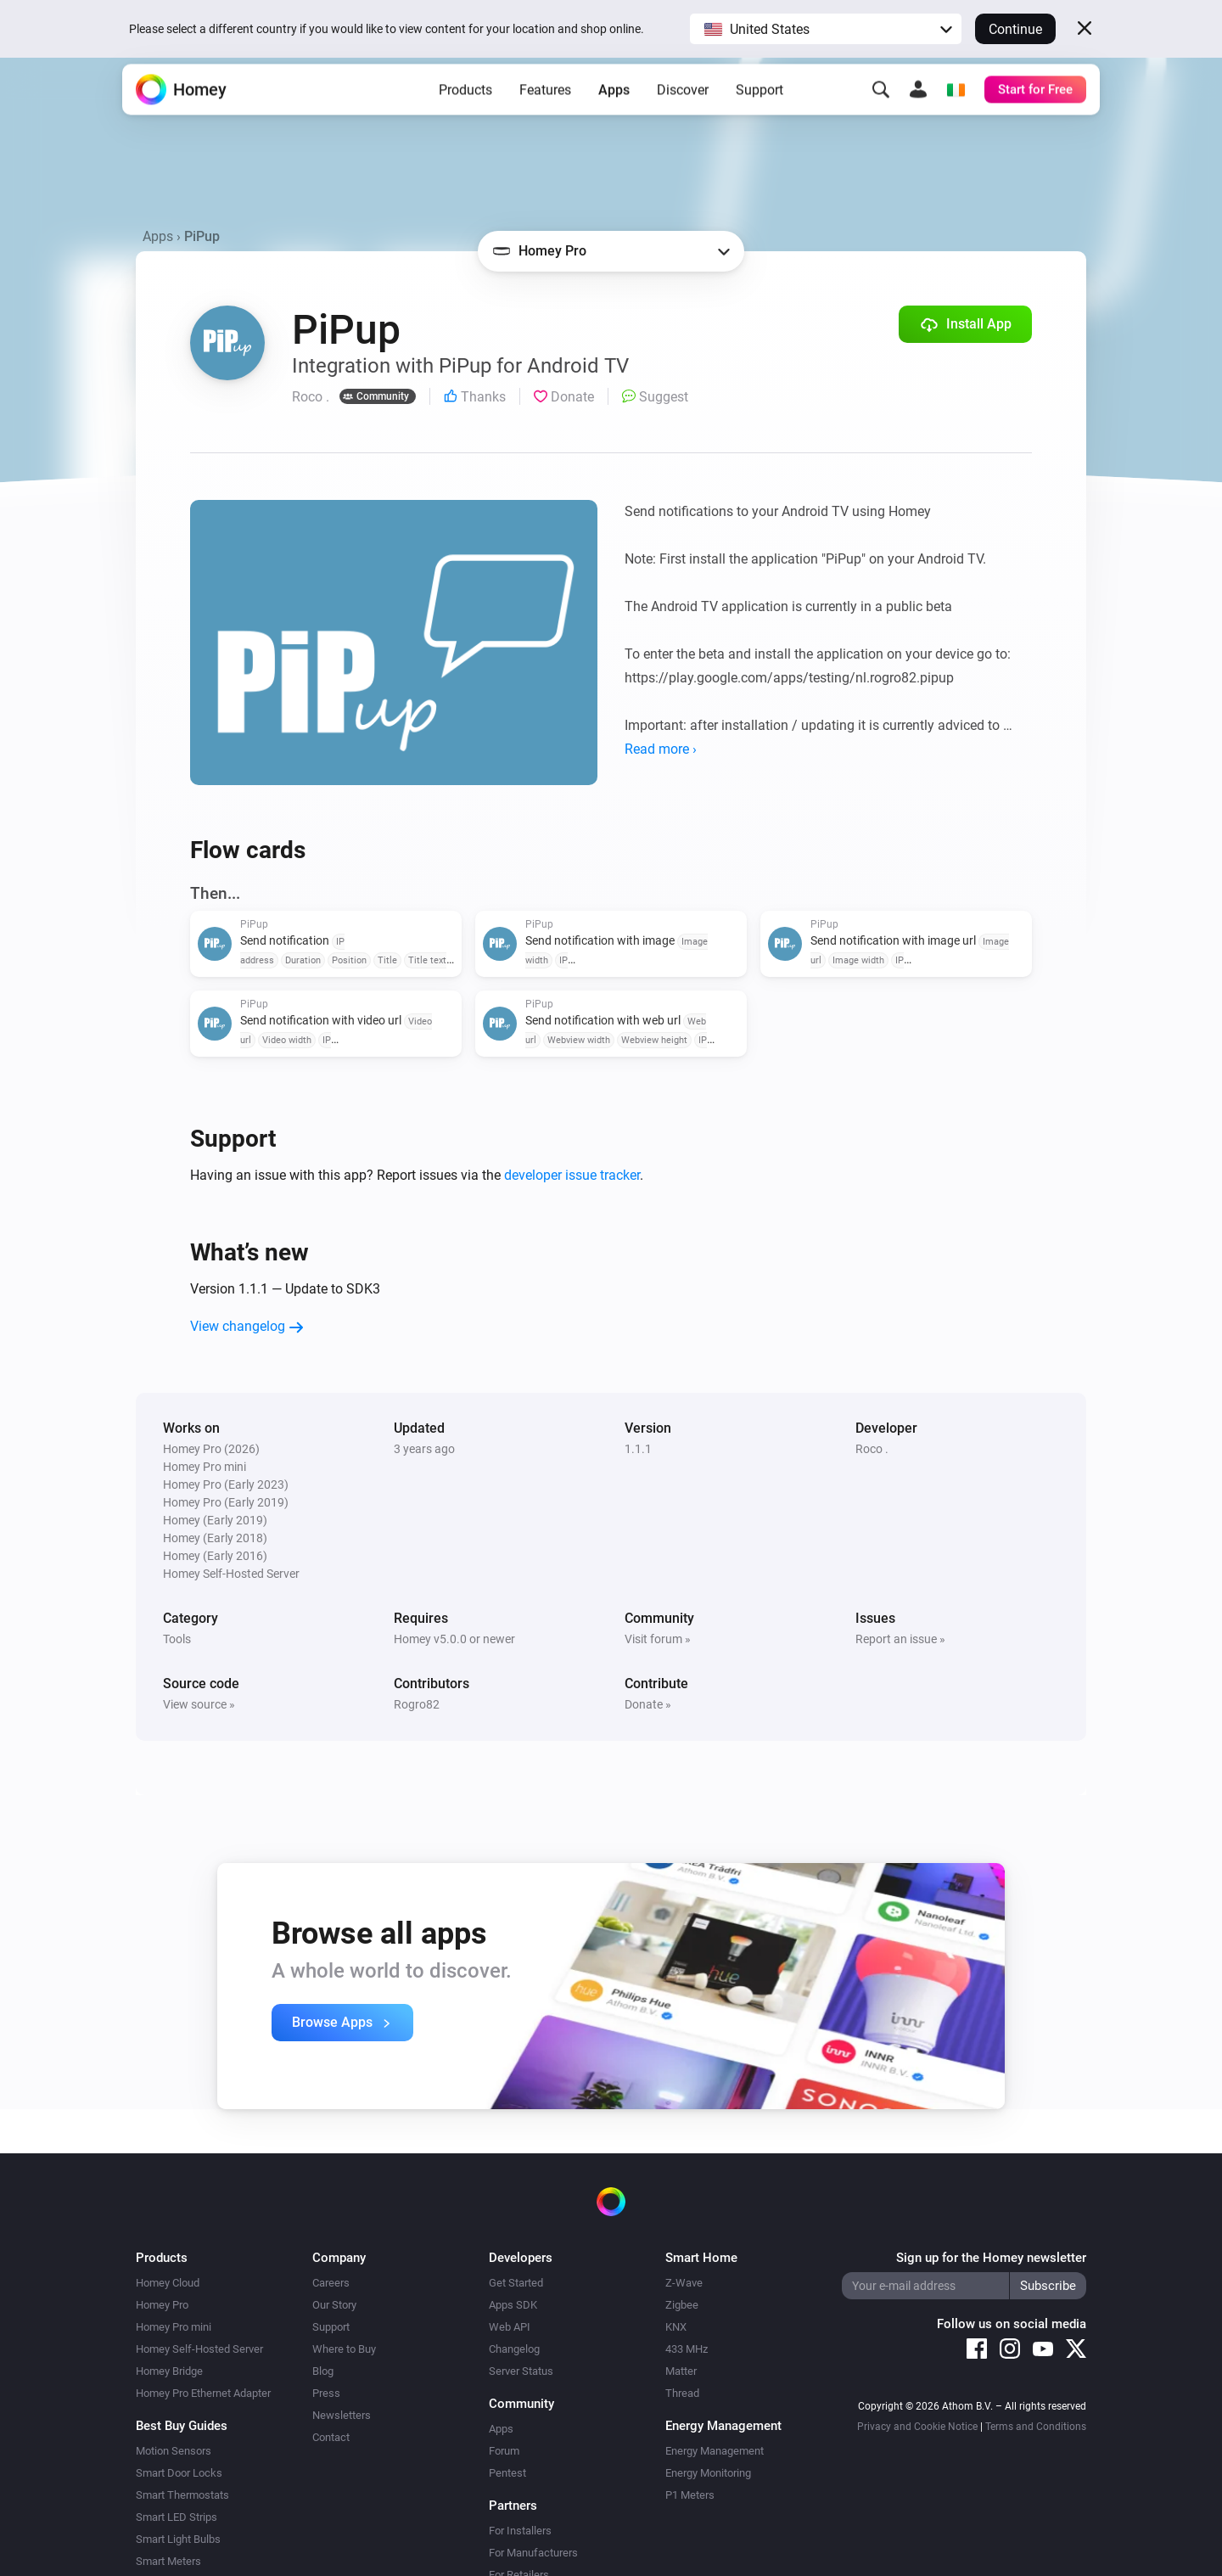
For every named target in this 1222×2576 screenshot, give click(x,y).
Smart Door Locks (179, 2473)
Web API (509, 2327)
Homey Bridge (169, 2371)
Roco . (871, 1449)
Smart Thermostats (182, 2495)
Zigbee (681, 2304)
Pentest (507, 2473)
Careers (331, 2282)
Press (326, 2393)
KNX (676, 2327)
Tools (177, 1639)
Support (759, 111)
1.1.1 (638, 1449)
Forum (504, 2450)
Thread (682, 2393)
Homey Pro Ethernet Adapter (203, 2393)
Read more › (661, 749)
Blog (323, 2371)
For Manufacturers (533, 2552)
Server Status (521, 2371)
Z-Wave (684, 2282)
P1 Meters (690, 2495)
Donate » (648, 1704)
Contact (331, 2437)
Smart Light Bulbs (178, 2539)
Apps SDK (513, 2304)
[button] (825, 29)
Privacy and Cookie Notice (917, 2427)
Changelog (514, 2349)
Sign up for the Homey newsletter (991, 2257)
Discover (683, 111)
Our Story (334, 2304)
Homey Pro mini (173, 2327)
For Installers (520, 2530)
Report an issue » (900, 1639)
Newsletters (341, 2415)
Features (545, 111)
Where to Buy (344, 2349)
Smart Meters (168, 2561)
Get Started (516, 2282)
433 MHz (686, 2349)
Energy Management (714, 2450)
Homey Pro (162, 2304)
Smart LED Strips (176, 2517)
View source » (199, 1704)
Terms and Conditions (1035, 2427)
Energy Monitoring (708, 2473)
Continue (1015, 29)
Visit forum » (658, 1639)
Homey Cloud (167, 2282)
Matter (681, 2371)
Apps (614, 111)
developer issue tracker (572, 1175)
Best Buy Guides (181, 2425)
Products (465, 111)
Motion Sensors (173, 2450)
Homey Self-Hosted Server (199, 2349)
